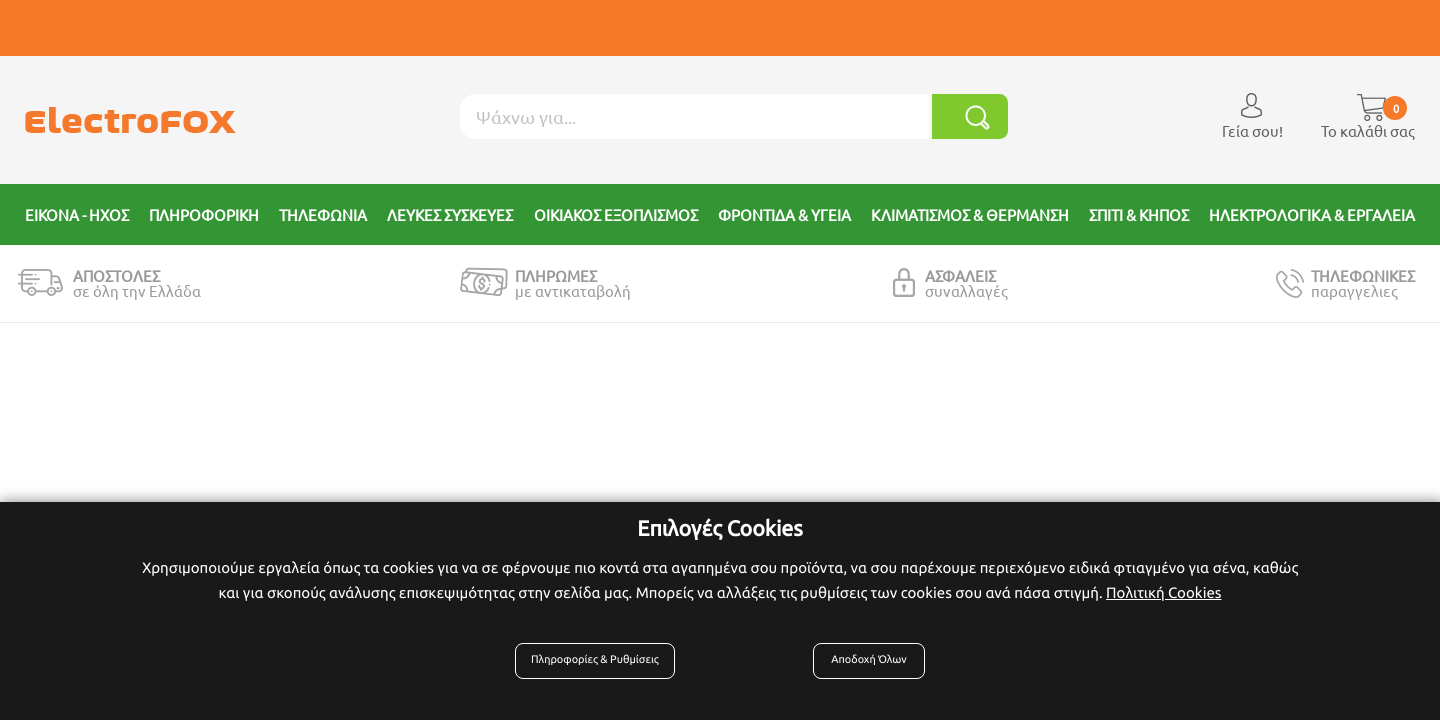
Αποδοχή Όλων (865, 672)
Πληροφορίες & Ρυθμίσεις (605, 672)
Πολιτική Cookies (1163, 603)
